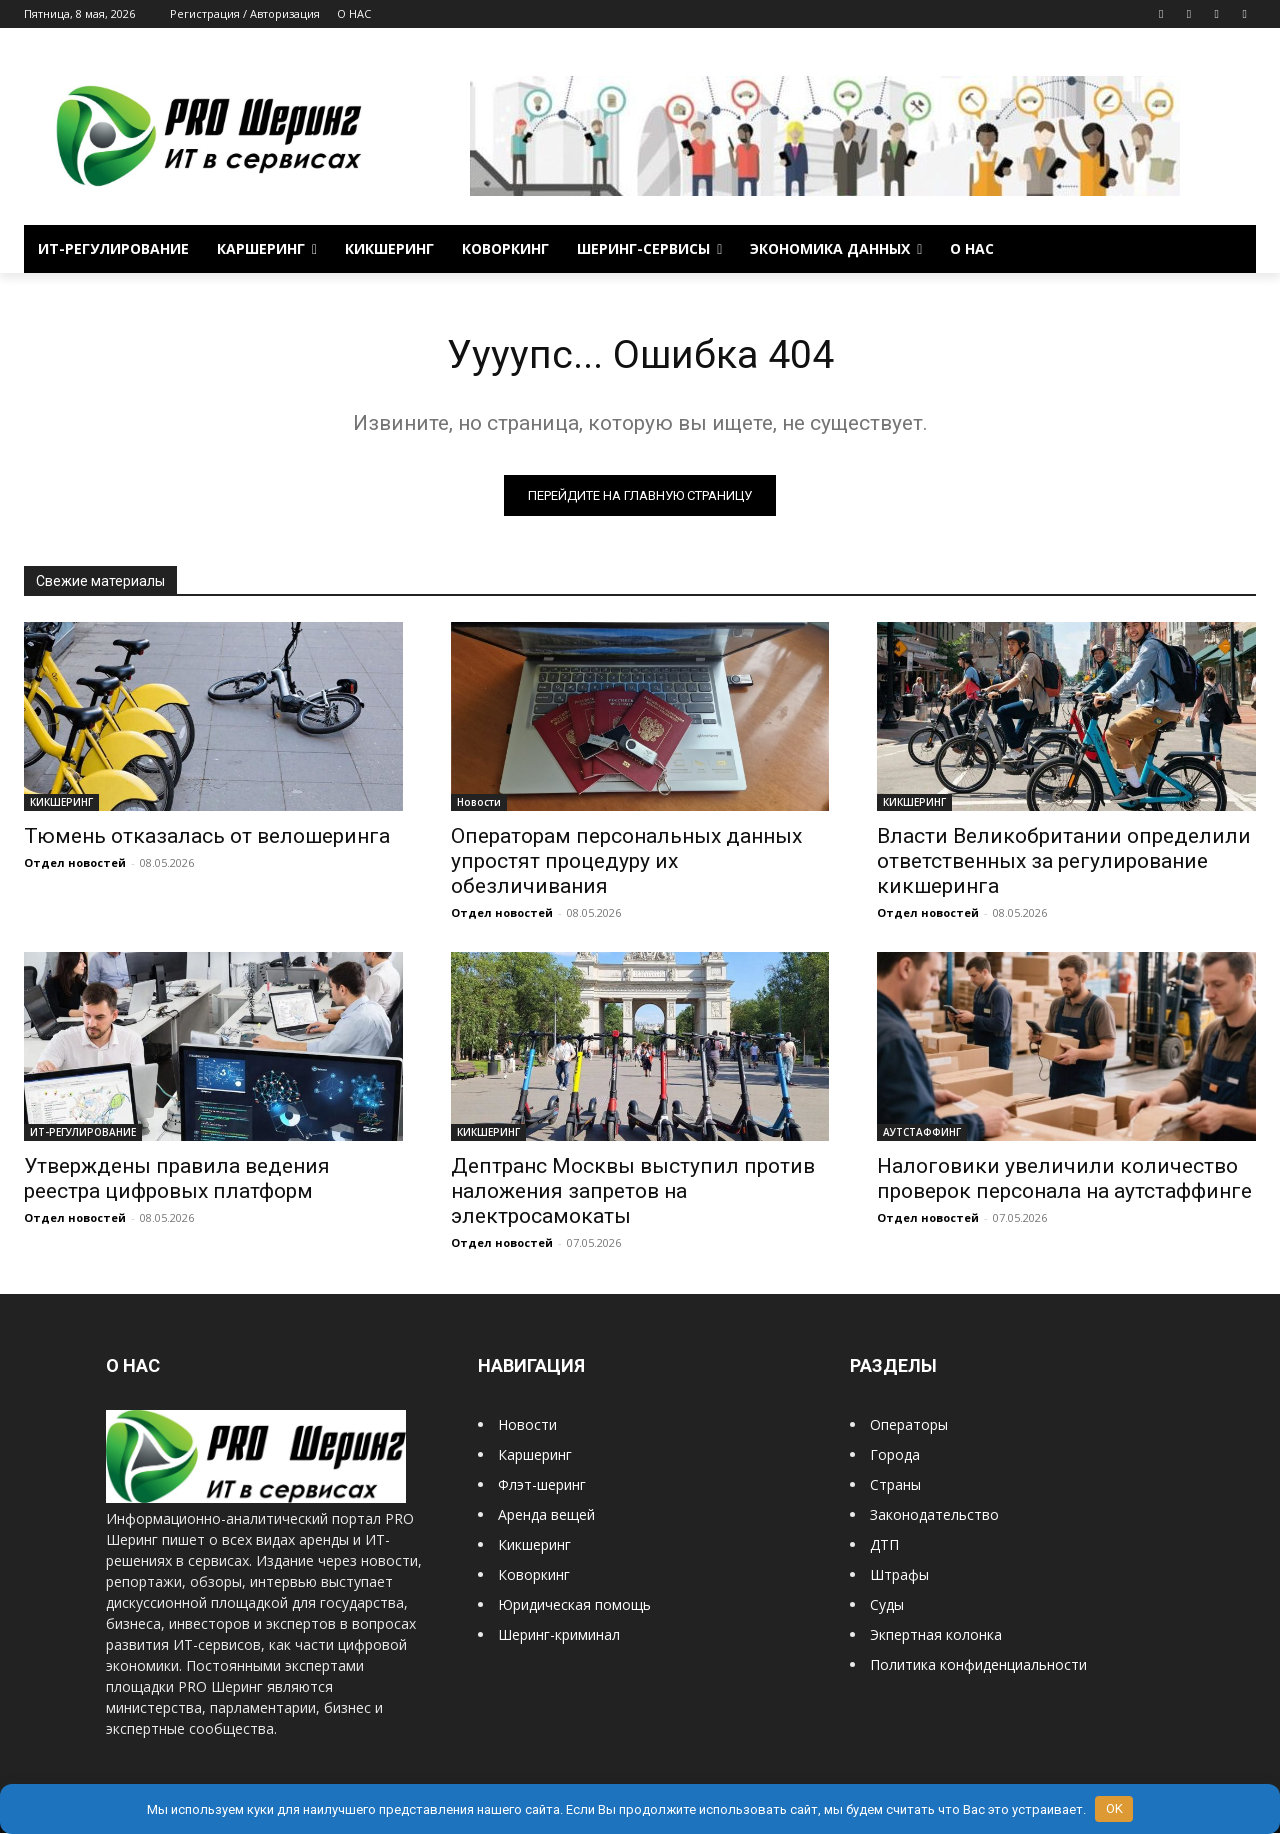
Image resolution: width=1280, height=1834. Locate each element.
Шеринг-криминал (559, 1636)
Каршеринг (535, 1456)
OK (1114, 1808)
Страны (895, 1486)
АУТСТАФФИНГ (922, 1134)
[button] (1232, 249)
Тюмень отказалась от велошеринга (207, 837)
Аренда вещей (546, 1516)
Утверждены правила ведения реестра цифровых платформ (177, 1180)
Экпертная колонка (936, 1636)
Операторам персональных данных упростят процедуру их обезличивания (626, 862)
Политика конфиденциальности (978, 1666)
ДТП (884, 1546)
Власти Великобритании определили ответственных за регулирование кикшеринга (1064, 862)
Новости (479, 803)
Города (895, 1456)
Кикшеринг (534, 1546)
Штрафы (899, 1576)
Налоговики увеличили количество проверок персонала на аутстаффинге (1064, 1180)
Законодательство (934, 1516)
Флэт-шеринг (542, 1486)
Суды (887, 1606)
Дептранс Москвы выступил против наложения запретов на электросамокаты (633, 1193)
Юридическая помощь (574, 1606)
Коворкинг (534, 1576)
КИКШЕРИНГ (61, 803)
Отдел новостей (75, 863)
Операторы (909, 1426)
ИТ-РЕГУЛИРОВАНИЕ (83, 1134)
